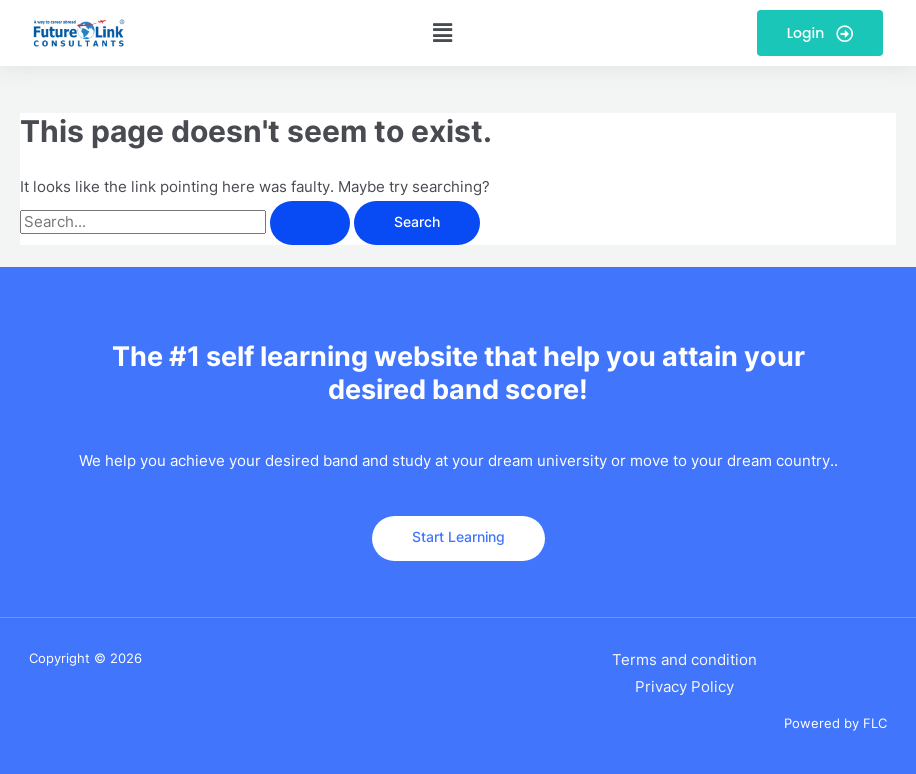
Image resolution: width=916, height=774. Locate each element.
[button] (443, 32)
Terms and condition (684, 660)
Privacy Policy (684, 687)
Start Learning (458, 537)
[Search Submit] (310, 223)
